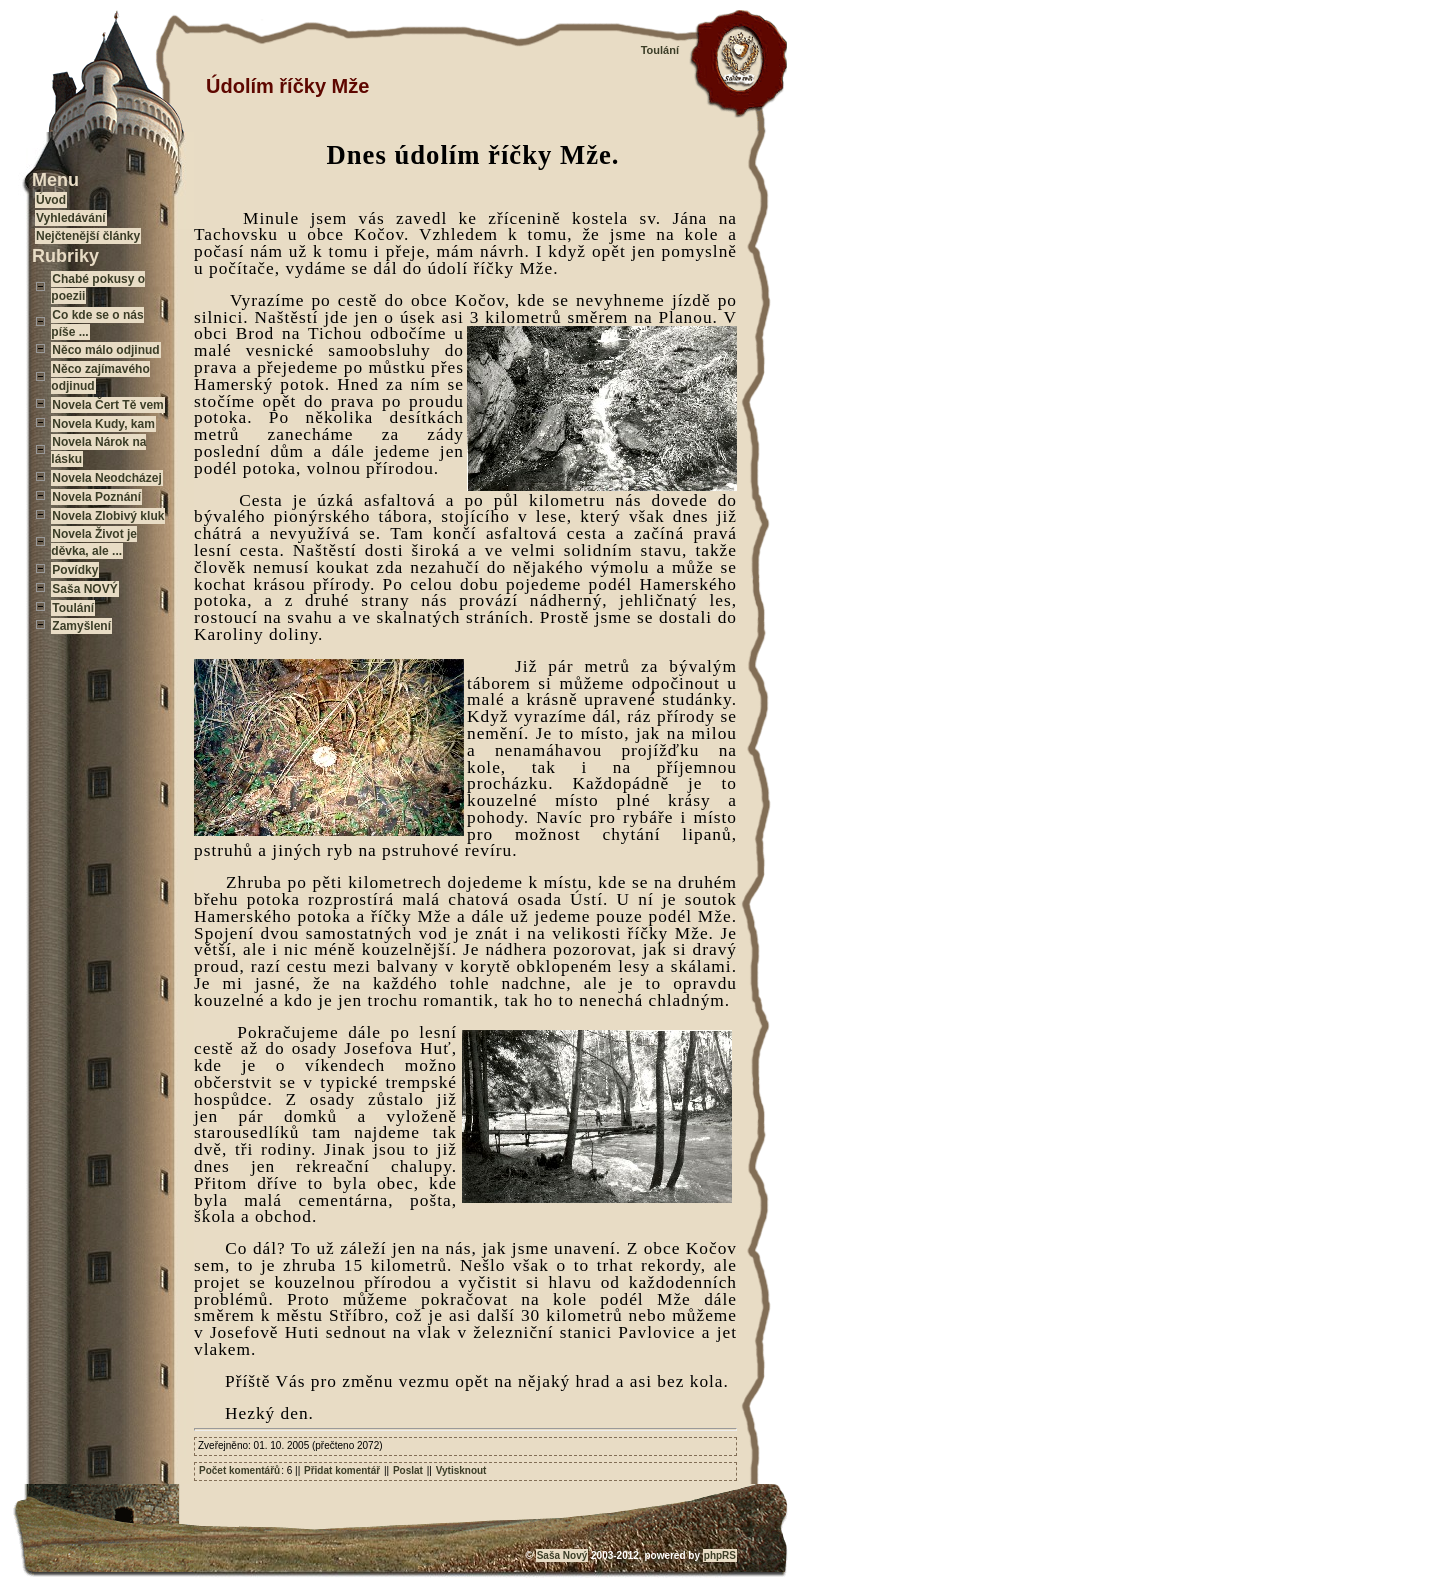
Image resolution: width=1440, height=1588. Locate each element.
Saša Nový (562, 1555)
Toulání (73, 608)
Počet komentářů (239, 1470)
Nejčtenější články (88, 236)
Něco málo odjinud (105, 350)
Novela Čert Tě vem (107, 405)
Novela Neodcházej (106, 478)
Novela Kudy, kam (103, 424)
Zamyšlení (81, 626)
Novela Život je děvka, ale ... (94, 542)
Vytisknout (461, 1470)
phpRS (720, 1555)
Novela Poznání (96, 497)
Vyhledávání (71, 218)
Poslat (408, 1470)
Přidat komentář (342, 1470)
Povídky (75, 570)
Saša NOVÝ (84, 589)
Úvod (51, 200)
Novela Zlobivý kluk (108, 516)
